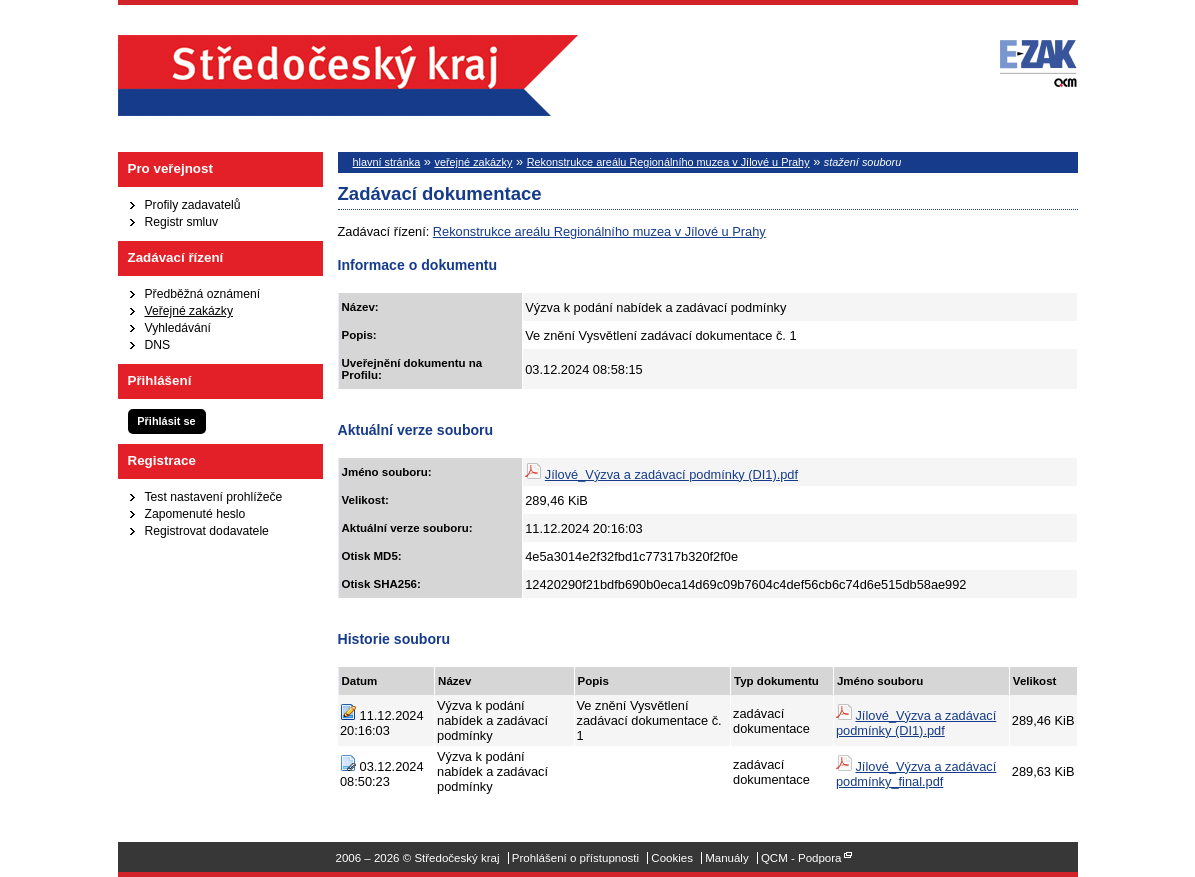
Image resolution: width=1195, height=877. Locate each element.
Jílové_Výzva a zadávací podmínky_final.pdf (916, 774)
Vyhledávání (178, 328)
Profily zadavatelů (193, 205)
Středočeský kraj (348, 75)
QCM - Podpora (801, 858)
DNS (158, 345)
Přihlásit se (166, 421)
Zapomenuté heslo (195, 514)
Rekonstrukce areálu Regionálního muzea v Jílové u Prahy (668, 162)
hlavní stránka (387, 162)
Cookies (672, 858)
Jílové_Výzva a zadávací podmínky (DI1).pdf (671, 474)
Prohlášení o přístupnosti (575, 858)
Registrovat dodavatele (207, 531)
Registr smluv (182, 222)
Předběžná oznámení (203, 294)
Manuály (727, 858)
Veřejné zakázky (189, 311)
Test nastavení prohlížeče (214, 497)
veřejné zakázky (473, 162)
